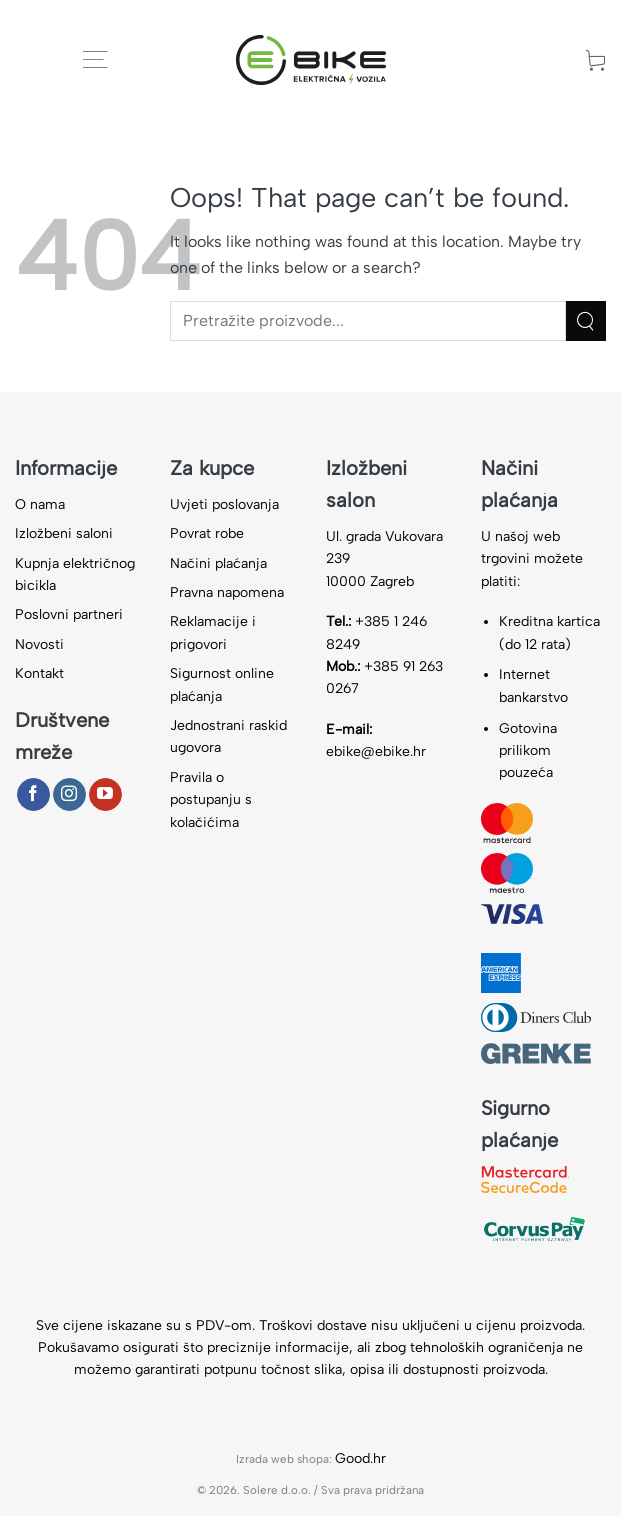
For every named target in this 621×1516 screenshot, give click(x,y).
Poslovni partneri (69, 614)
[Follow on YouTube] (105, 795)
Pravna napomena (227, 592)
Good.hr (360, 1458)
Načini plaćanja (218, 563)
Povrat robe (207, 533)
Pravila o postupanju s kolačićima (211, 800)
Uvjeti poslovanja (224, 504)
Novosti (39, 644)
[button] (95, 59)
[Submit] (586, 320)
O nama (40, 504)
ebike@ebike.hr (376, 751)
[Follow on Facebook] (33, 795)
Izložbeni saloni (64, 533)
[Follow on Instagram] (69, 795)
